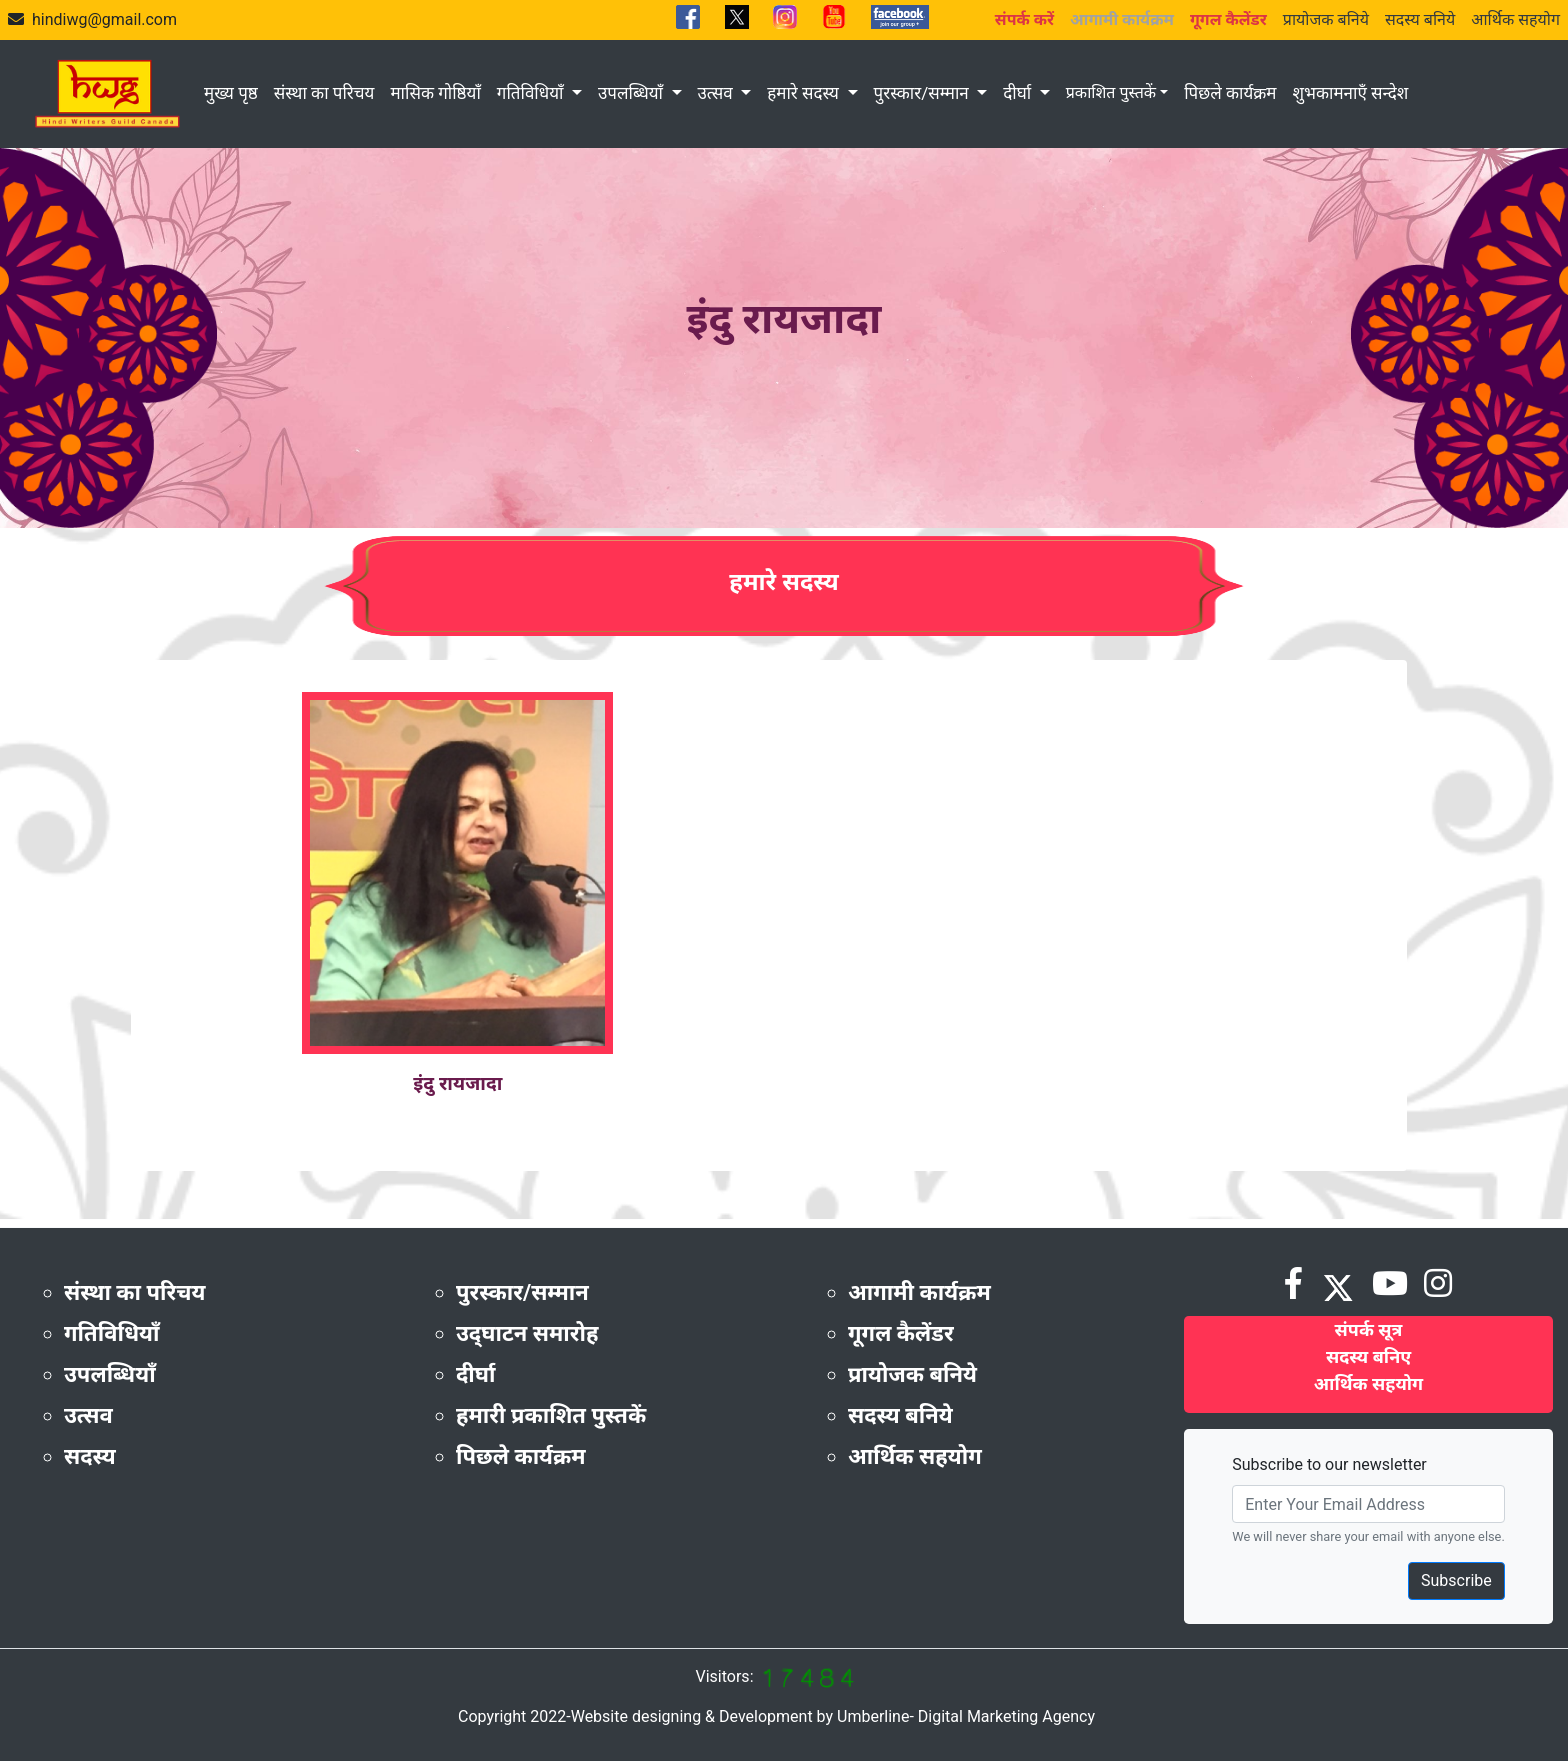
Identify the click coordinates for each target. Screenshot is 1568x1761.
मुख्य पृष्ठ (231, 93)
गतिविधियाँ (532, 93)
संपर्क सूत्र (1369, 1329)
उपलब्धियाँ (632, 93)
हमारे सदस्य (805, 93)
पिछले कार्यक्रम (1230, 93)
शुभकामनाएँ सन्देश (1350, 93)
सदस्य (90, 1456)
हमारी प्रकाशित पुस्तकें (551, 1415)
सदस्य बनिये (1420, 19)
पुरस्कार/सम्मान (923, 93)
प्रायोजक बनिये (1326, 19)
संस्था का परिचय (324, 93)
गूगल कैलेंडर (901, 1333)
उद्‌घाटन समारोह (527, 1333)
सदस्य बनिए (1368, 1356)
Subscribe (1456, 1580)
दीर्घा (1019, 93)
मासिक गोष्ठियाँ (435, 93)
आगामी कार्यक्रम (919, 1292)
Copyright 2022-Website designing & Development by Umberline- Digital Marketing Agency (776, 1716)
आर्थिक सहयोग (1515, 19)
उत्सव (717, 93)
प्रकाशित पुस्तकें (1111, 92)
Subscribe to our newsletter (1329, 1464)
